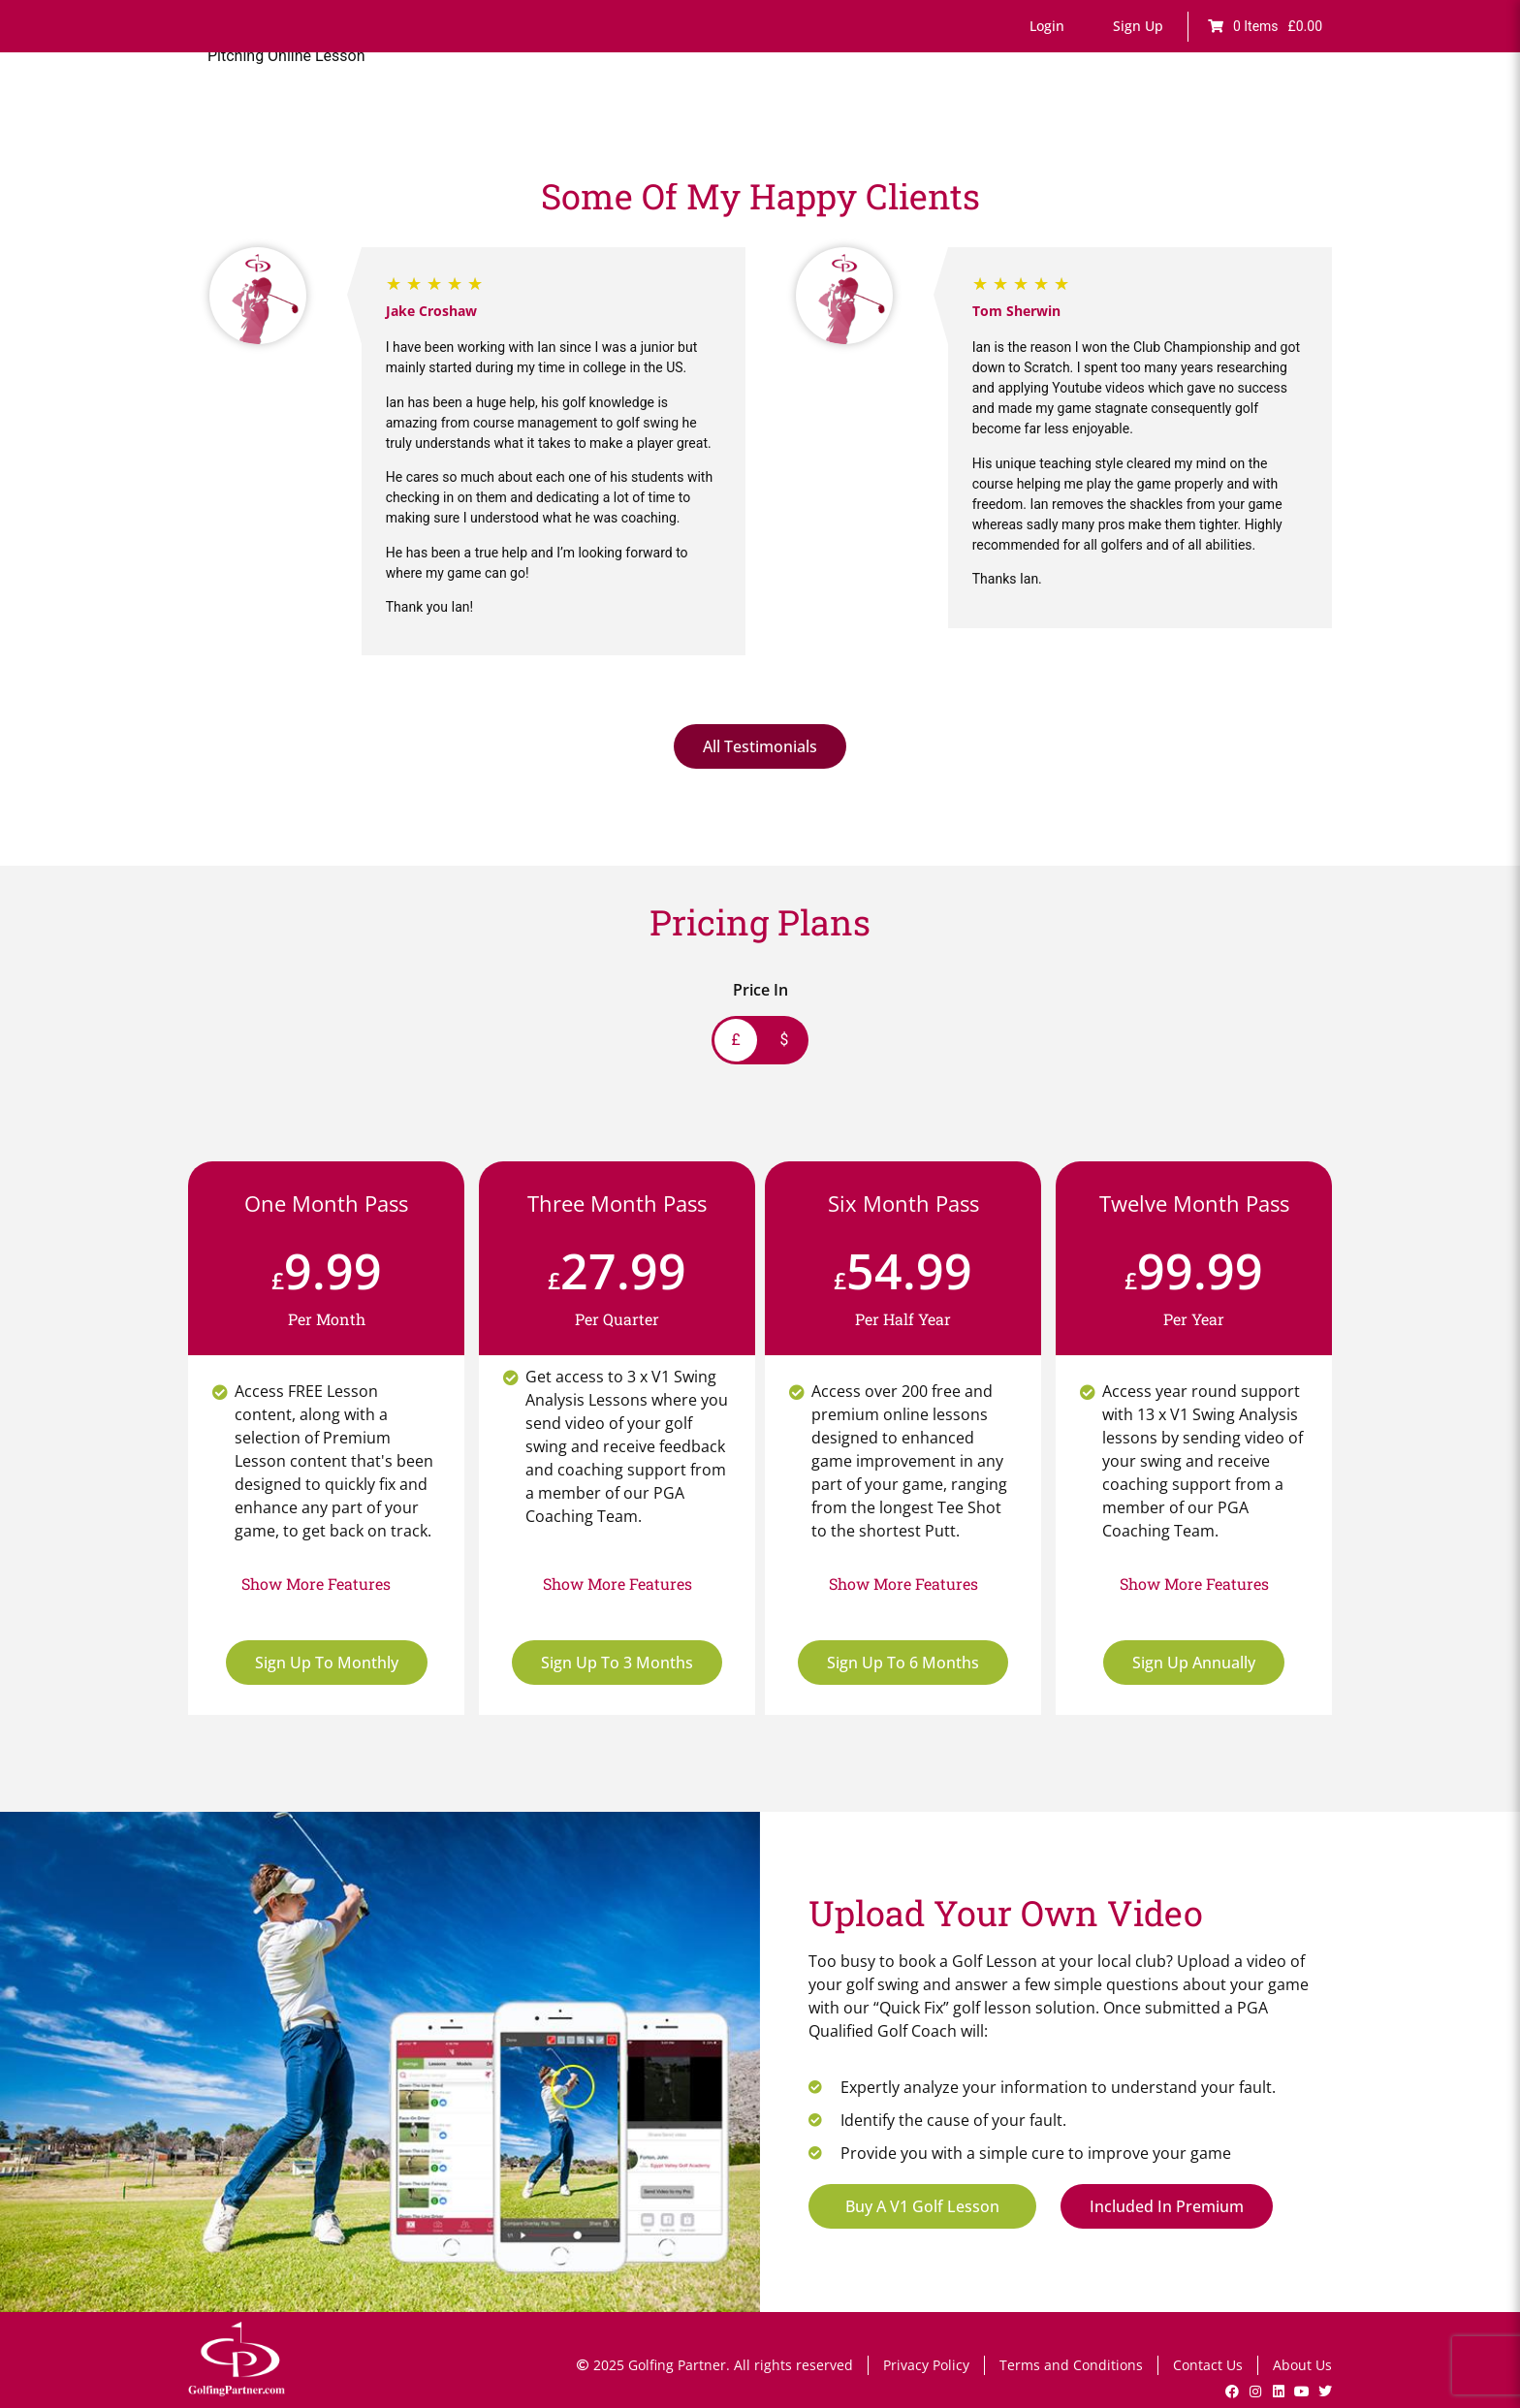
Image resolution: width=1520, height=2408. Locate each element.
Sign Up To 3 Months (617, 1662)
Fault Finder (738, 123)
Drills (887, 123)
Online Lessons (624, 123)
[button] (1047, 26)
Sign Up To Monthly (326, 1662)
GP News (1235, 123)
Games (824, 123)
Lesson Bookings (984, 123)
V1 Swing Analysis (1123, 123)
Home (530, 123)
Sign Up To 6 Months (903, 1662)
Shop (1305, 123)
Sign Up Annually (1193, 1662)
